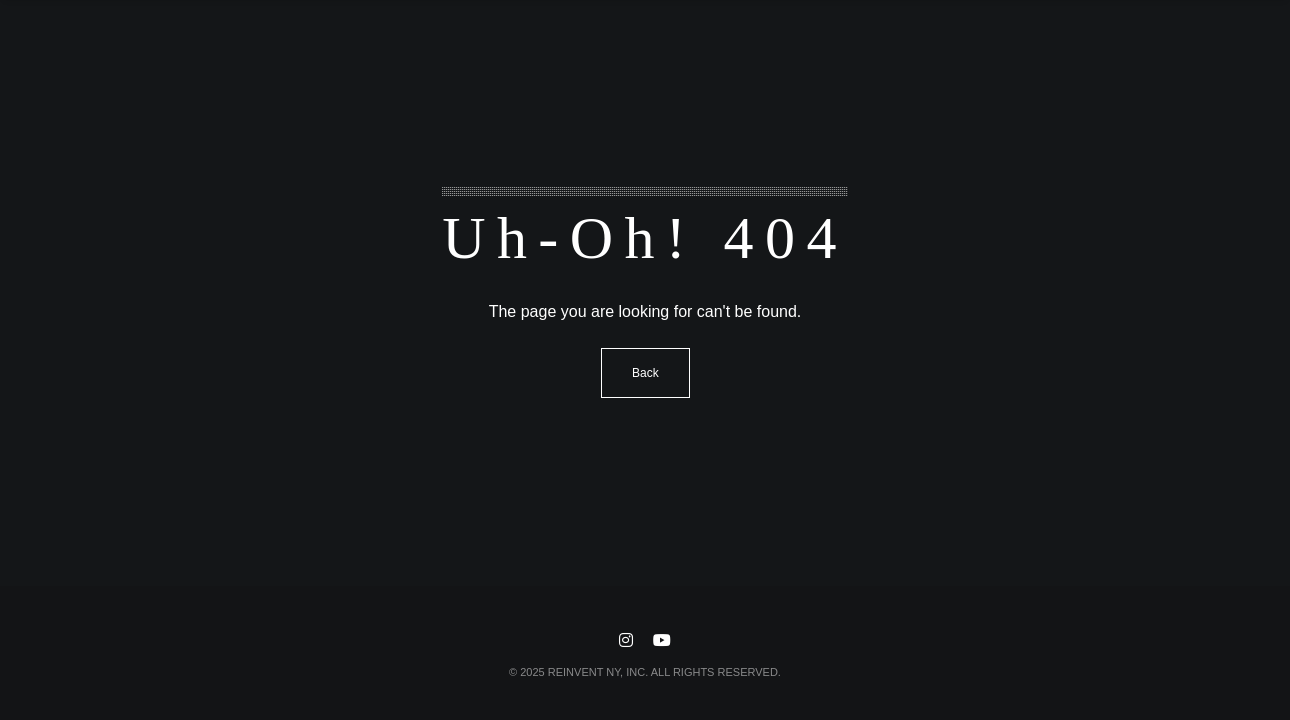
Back (645, 373)
